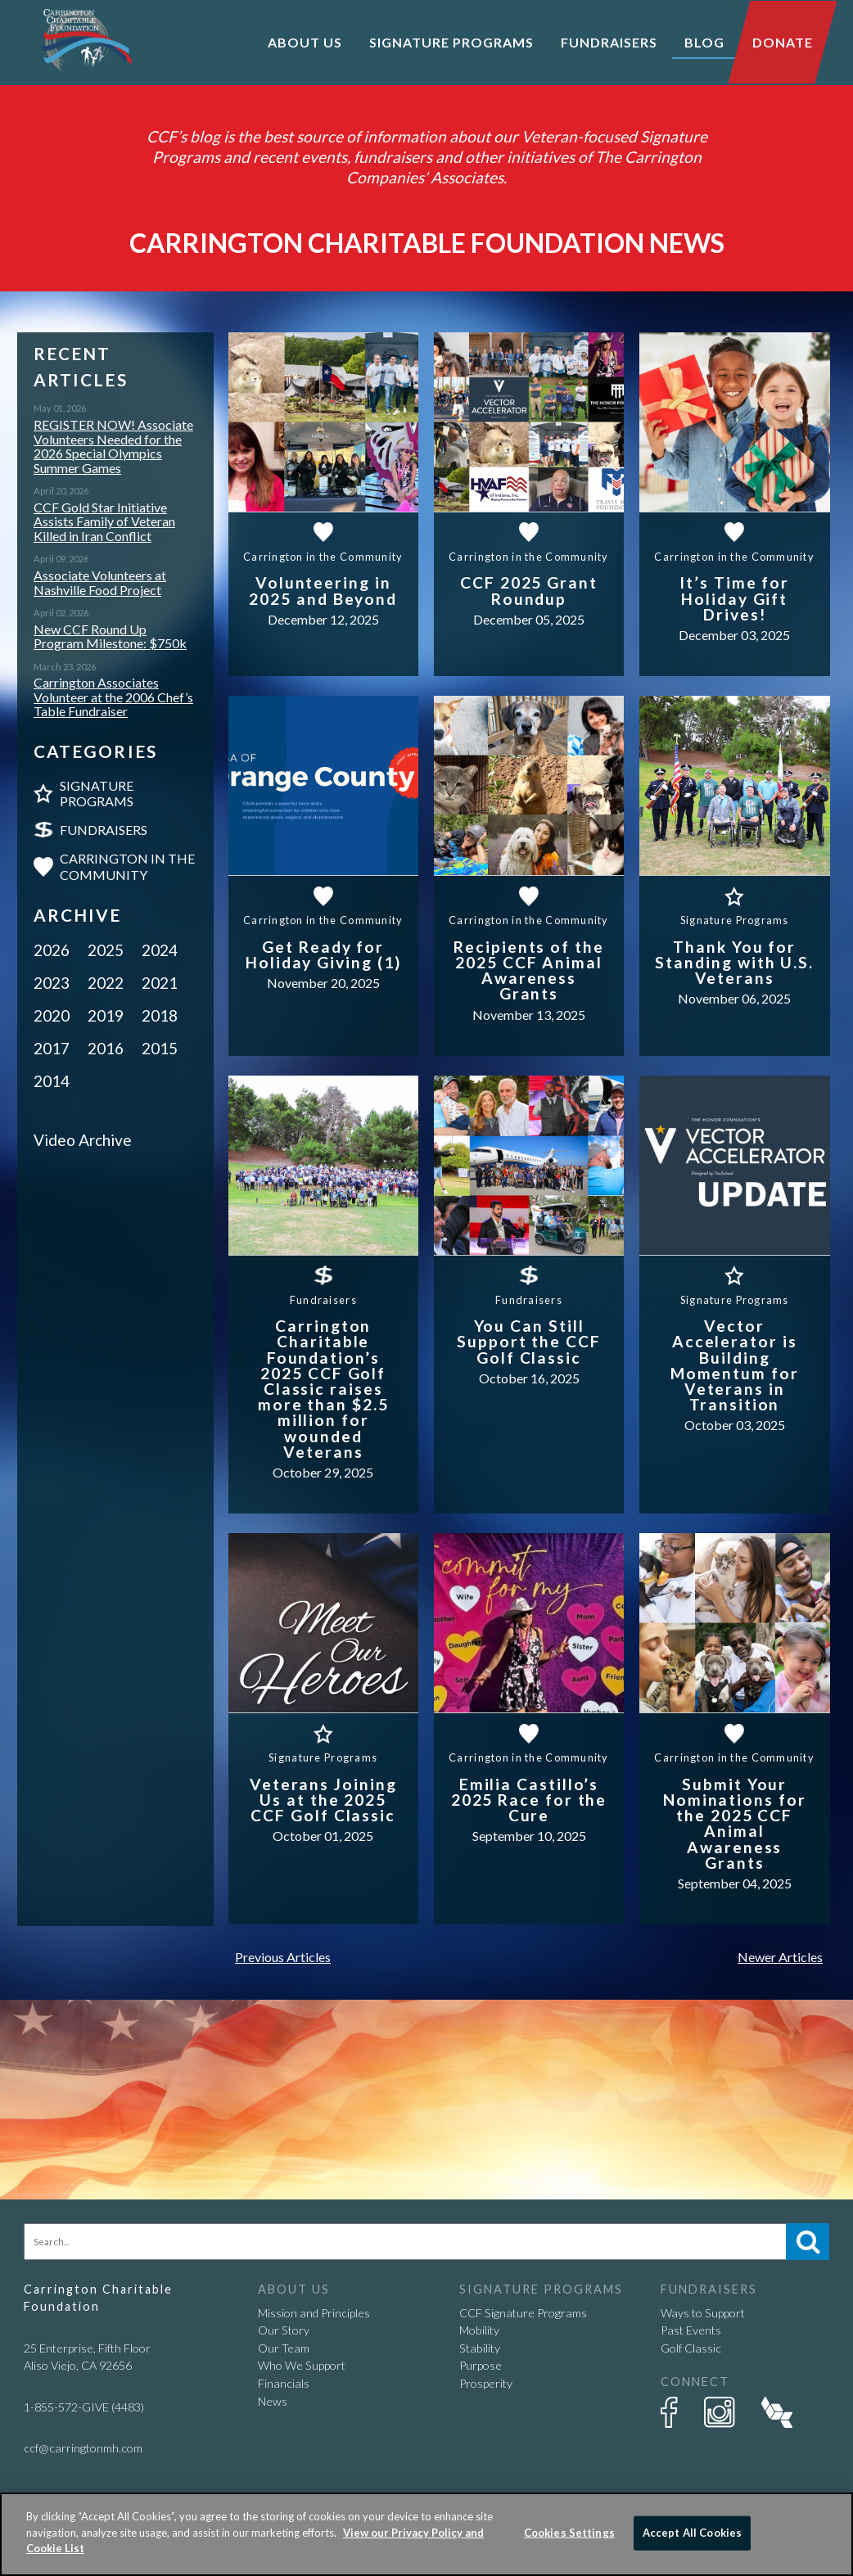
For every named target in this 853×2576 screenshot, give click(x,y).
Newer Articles (780, 1957)
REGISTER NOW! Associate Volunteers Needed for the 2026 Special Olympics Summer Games (113, 446)
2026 (52, 950)
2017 (52, 1048)
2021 (160, 982)
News (272, 2401)
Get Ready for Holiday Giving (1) (323, 954)
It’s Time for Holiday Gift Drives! (734, 598)
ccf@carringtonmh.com (83, 2448)
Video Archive (83, 1139)
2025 (106, 950)
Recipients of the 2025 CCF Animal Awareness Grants (529, 970)
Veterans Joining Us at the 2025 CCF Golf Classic (323, 1800)
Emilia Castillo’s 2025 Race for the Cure (529, 1800)
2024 (160, 950)
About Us (305, 42)
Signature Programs (96, 793)
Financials (283, 2383)
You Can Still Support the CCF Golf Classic (529, 1341)
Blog (704, 42)
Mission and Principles (314, 2313)
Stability (479, 2348)
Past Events (691, 2330)
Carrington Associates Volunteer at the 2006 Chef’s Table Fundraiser (113, 697)
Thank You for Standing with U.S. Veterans (734, 962)
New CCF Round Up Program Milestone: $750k (110, 636)
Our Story (283, 2330)
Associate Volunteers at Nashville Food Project (100, 582)
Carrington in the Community (127, 866)
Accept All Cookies (692, 2532)
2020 (52, 1015)
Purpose (480, 2365)
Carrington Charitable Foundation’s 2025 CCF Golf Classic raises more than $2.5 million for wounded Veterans (323, 1388)
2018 (160, 1015)
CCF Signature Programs (523, 2313)
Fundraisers (103, 829)
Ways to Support (703, 2313)
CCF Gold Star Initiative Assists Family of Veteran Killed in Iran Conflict (104, 522)
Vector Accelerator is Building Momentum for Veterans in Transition (734, 1365)
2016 (106, 1048)
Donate (782, 42)
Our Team (283, 2348)
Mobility (479, 2330)
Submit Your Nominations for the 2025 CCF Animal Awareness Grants (734, 1823)
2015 (160, 1048)
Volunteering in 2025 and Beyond (323, 590)
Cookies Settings (569, 2532)
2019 (106, 1015)
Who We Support (301, 2365)
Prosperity (485, 2383)
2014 (52, 1080)
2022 (106, 982)
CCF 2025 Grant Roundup (529, 590)
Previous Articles (283, 1957)
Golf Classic (691, 2348)
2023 (52, 982)
